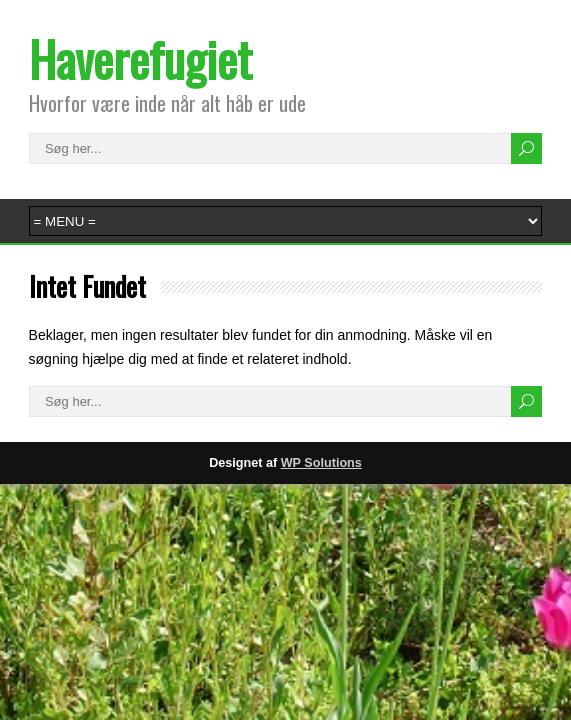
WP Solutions (321, 463)
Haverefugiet (140, 58)
